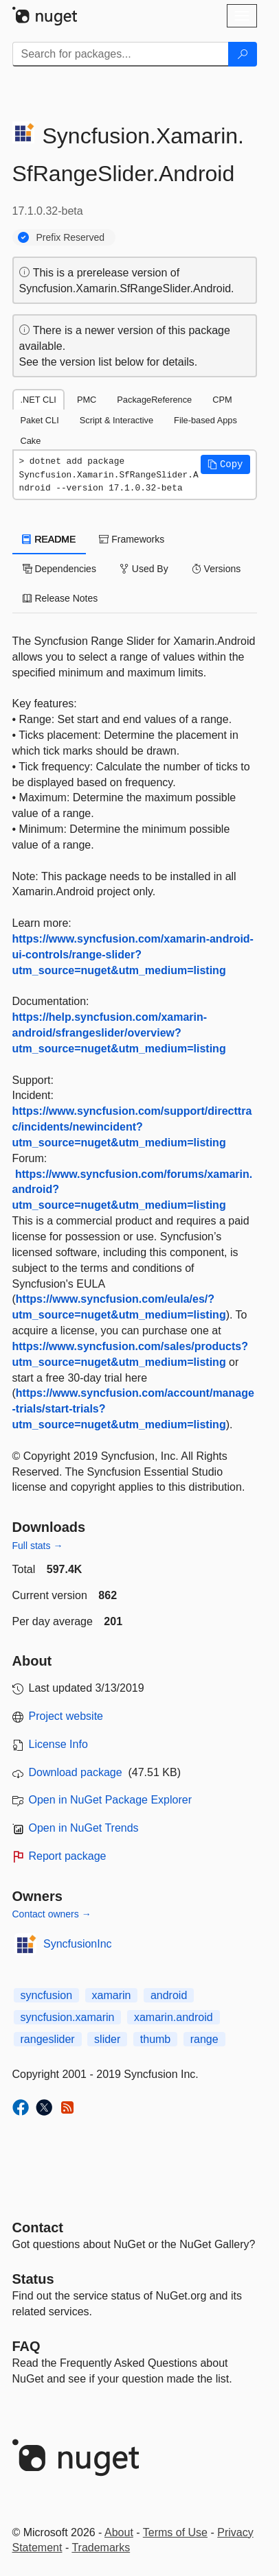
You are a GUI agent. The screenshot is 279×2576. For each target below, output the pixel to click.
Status (33, 2279)
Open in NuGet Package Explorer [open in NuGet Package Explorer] (110, 1800)
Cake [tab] (31, 441)
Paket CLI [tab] (40, 420)
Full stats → (37, 1545)
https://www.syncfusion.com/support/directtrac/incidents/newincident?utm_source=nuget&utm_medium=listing (132, 1126)
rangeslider (48, 2039)
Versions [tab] (216, 569)
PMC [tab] (86, 399)
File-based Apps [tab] (205, 420)
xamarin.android (173, 2017)
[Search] (242, 54)
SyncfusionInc (77, 1944)
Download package (75, 1772)
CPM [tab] (222, 399)
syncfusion (47, 1995)
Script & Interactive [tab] (116, 420)
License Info (58, 1744)
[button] (225, 464)
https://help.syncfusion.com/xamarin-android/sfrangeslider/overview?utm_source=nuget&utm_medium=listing (119, 1032)
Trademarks (100, 2547)
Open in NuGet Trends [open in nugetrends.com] (84, 1828)
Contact (37, 2227)
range (204, 2039)
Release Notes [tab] (60, 598)
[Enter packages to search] (120, 54)
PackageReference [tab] (154, 399)
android (168, 1995)
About (118, 2532)
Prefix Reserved (70, 237)
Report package (68, 1856)
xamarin (111, 1995)
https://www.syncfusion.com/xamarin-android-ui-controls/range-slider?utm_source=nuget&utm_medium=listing (133, 954)
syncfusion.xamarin (68, 2017)
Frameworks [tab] (131, 539)
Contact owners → (51, 1914)
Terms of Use (175, 2532)
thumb (155, 2039)
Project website (66, 1716)
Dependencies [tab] (59, 569)
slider (107, 2039)
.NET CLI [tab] (38, 399)
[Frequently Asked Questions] (26, 2346)
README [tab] (49, 539)
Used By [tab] (144, 569)
